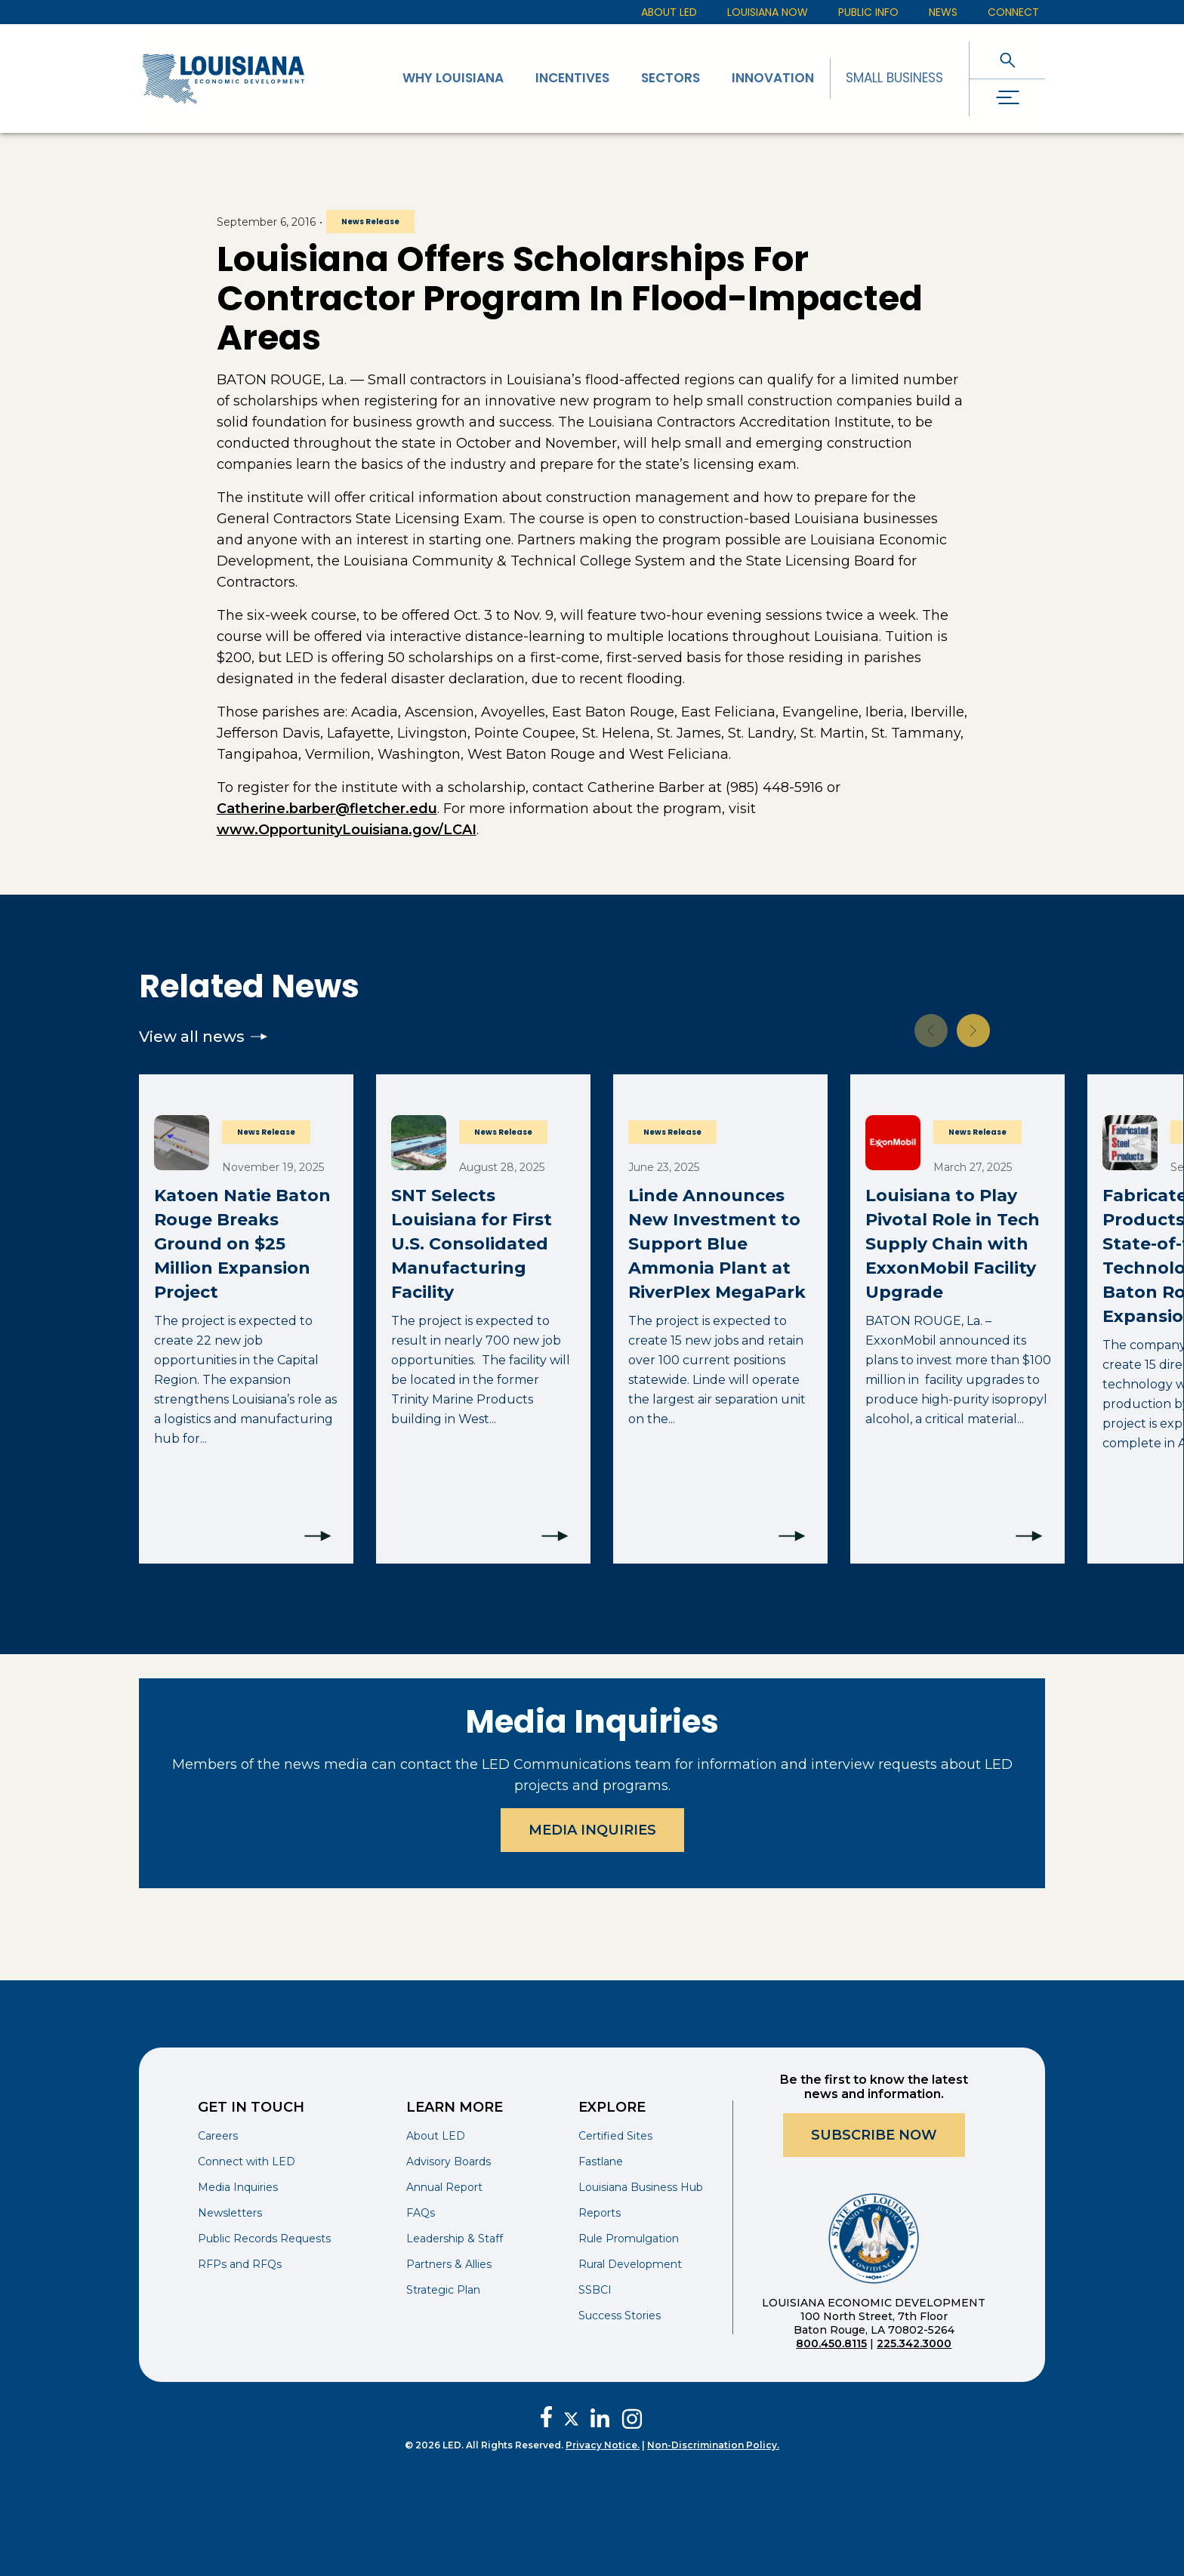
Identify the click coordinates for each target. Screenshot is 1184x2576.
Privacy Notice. (603, 2445)
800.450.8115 (831, 2343)
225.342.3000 (914, 2343)
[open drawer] (1007, 97)
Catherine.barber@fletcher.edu (327, 808)
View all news (203, 1037)
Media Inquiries (592, 1830)
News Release (370, 221)
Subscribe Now (874, 2135)
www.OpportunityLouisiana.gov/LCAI (346, 829)
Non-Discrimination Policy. (713, 2445)
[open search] (1007, 60)
